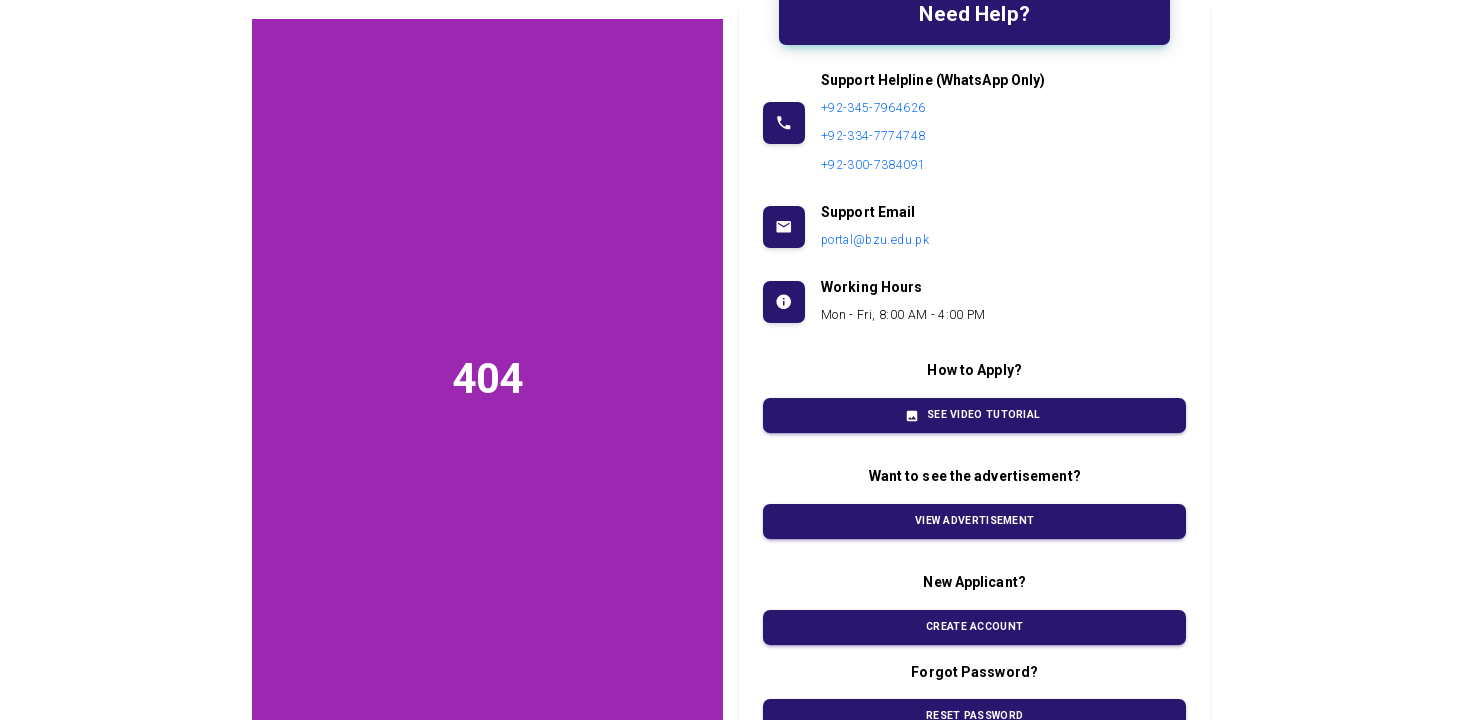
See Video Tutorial (974, 415)
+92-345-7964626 (873, 108)
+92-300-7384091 (873, 165)
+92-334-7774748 (873, 136)
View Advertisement (974, 521)
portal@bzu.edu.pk (875, 240)
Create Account (974, 627)
